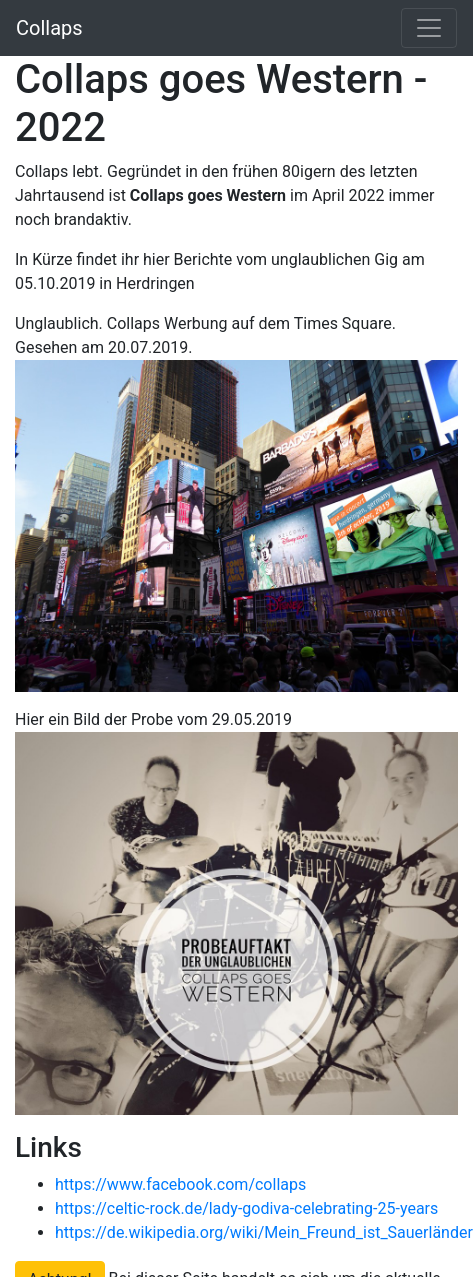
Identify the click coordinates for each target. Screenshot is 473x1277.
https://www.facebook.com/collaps (180, 1184)
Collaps (49, 28)
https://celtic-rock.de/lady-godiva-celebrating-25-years (246, 1208)
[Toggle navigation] (429, 28)
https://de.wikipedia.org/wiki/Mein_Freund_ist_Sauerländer (264, 1232)
